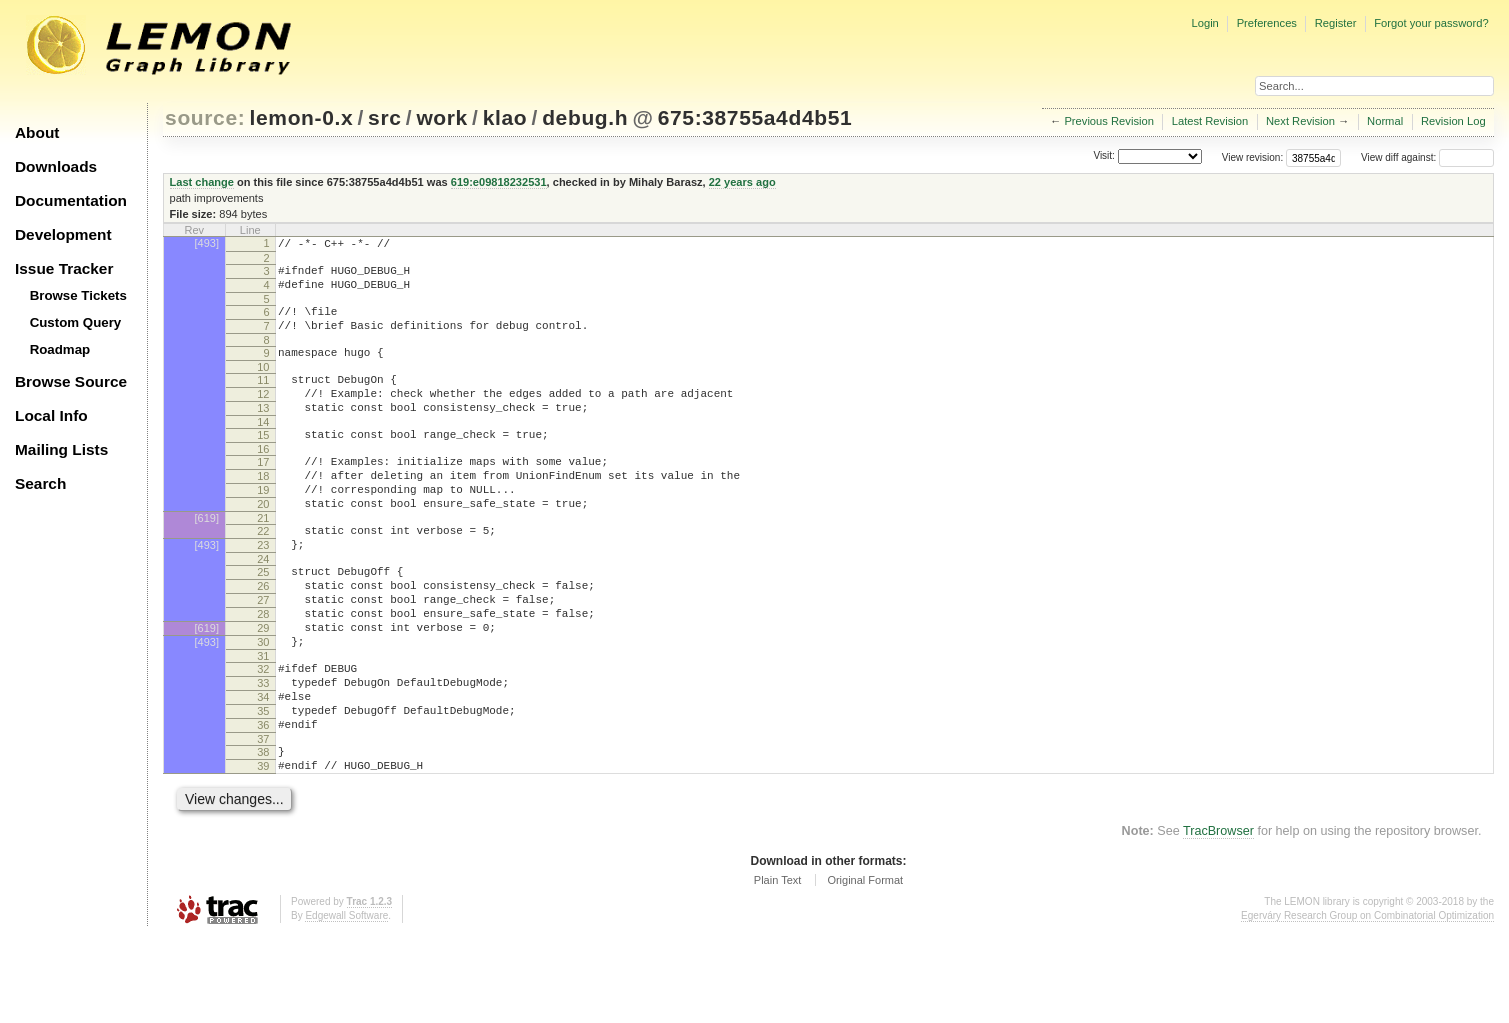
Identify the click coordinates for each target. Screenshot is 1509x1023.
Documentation (71, 200)
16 (263, 479)
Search (40, 483)
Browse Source (71, 381)
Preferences (1267, 23)
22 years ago (742, 182)
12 (263, 415)
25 (263, 620)
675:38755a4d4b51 (755, 117)
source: (205, 117)
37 (263, 820)
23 (263, 590)
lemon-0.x (302, 117)
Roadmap (60, 349)
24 (263, 607)
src (384, 117)
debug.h (585, 117)
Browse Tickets (78, 295)
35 (263, 786)
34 (263, 769)
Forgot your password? (1431, 23)
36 (263, 803)
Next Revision (1300, 121)
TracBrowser (1218, 918)
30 (263, 705)
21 (263, 560)
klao (505, 117)
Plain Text (778, 967)
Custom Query (76, 322)
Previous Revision (1109, 121)
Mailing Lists (61, 449)
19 (263, 526)
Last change (202, 182)
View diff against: (1427, 157)
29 (263, 688)
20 (263, 543)
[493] (207, 243)
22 (263, 573)
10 (263, 385)
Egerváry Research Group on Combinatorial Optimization (1367, 1002)
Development (63, 234)
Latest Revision (1210, 121)
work (442, 117)
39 (263, 850)
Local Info (51, 415)
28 (263, 671)
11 (263, 398)
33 (263, 752)
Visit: (1104, 156)
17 (263, 492)
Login (1204, 23)
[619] (207, 560)
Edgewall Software (346, 1002)
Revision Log (1453, 121)
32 (263, 735)
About (37, 132)
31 (263, 722)
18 (263, 509)
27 (263, 654)
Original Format (865, 967)
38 (263, 833)
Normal (1385, 121)
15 (263, 462)
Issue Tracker (64, 268)
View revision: (1253, 157)
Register (1336, 23)
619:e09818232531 (499, 182)
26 (263, 637)
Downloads (56, 166)
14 (263, 449)
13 (263, 432)
